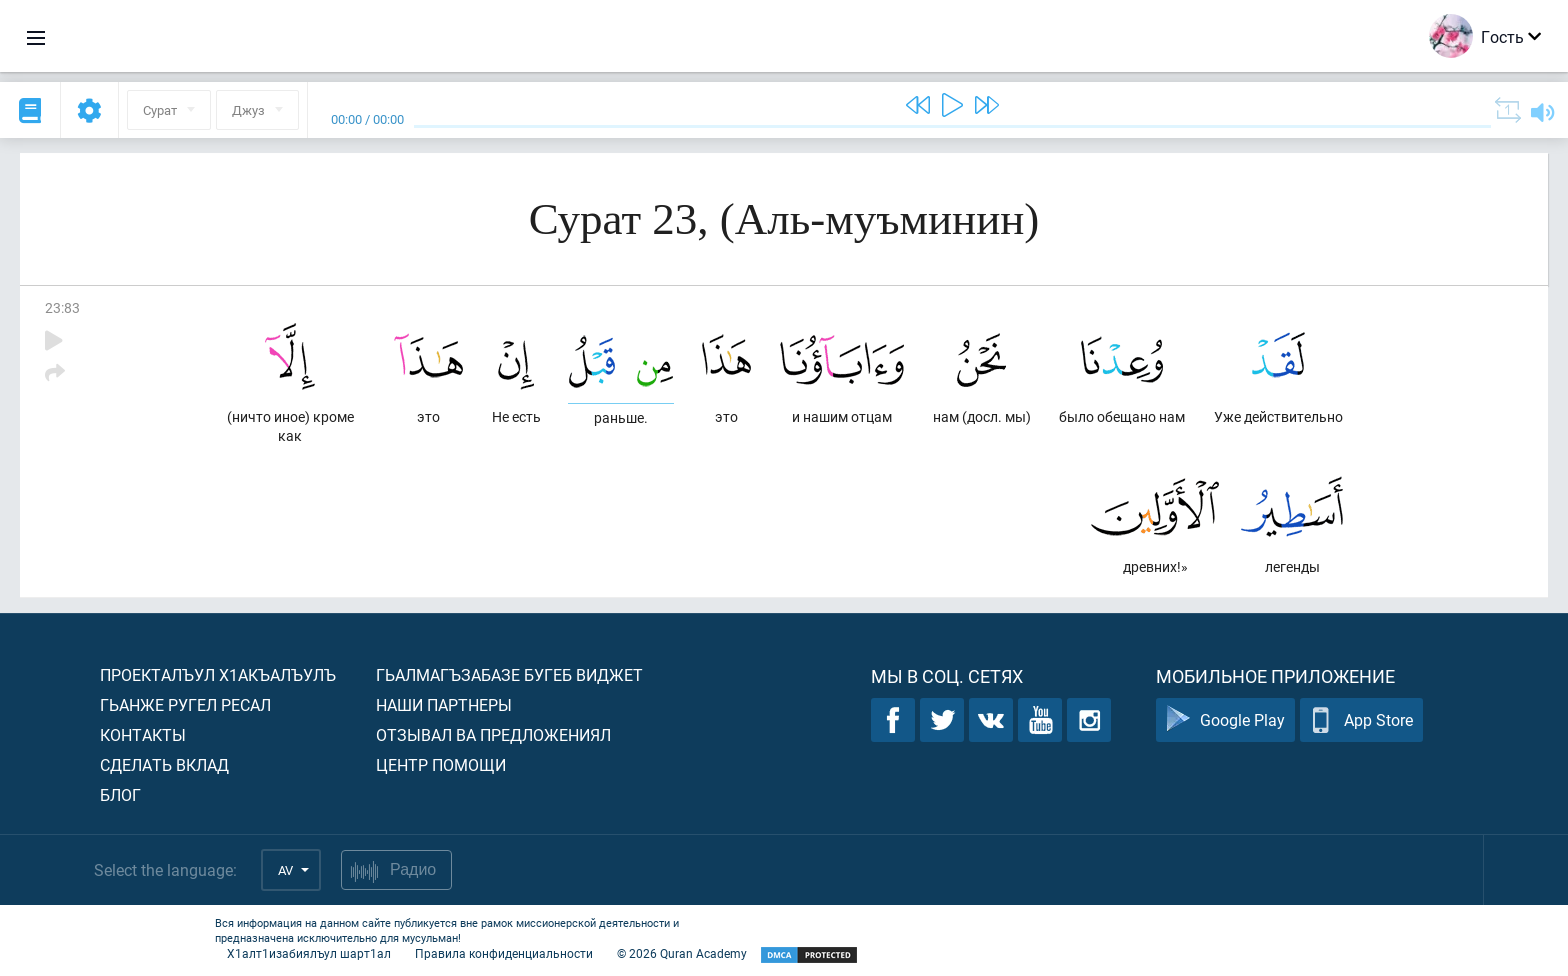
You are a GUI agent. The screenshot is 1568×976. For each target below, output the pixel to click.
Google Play (1225, 720)
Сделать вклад (164, 764)
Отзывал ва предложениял (493, 734)
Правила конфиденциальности (504, 953)
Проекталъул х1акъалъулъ (218, 674)
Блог (120, 794)
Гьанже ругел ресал (185, 704)
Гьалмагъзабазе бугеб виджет (509, 674)
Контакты (143, 734)
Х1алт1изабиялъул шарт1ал (309, 953)
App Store (1361, 720)
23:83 (62, 307)
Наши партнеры (444, 704)
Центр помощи (441, 764)
